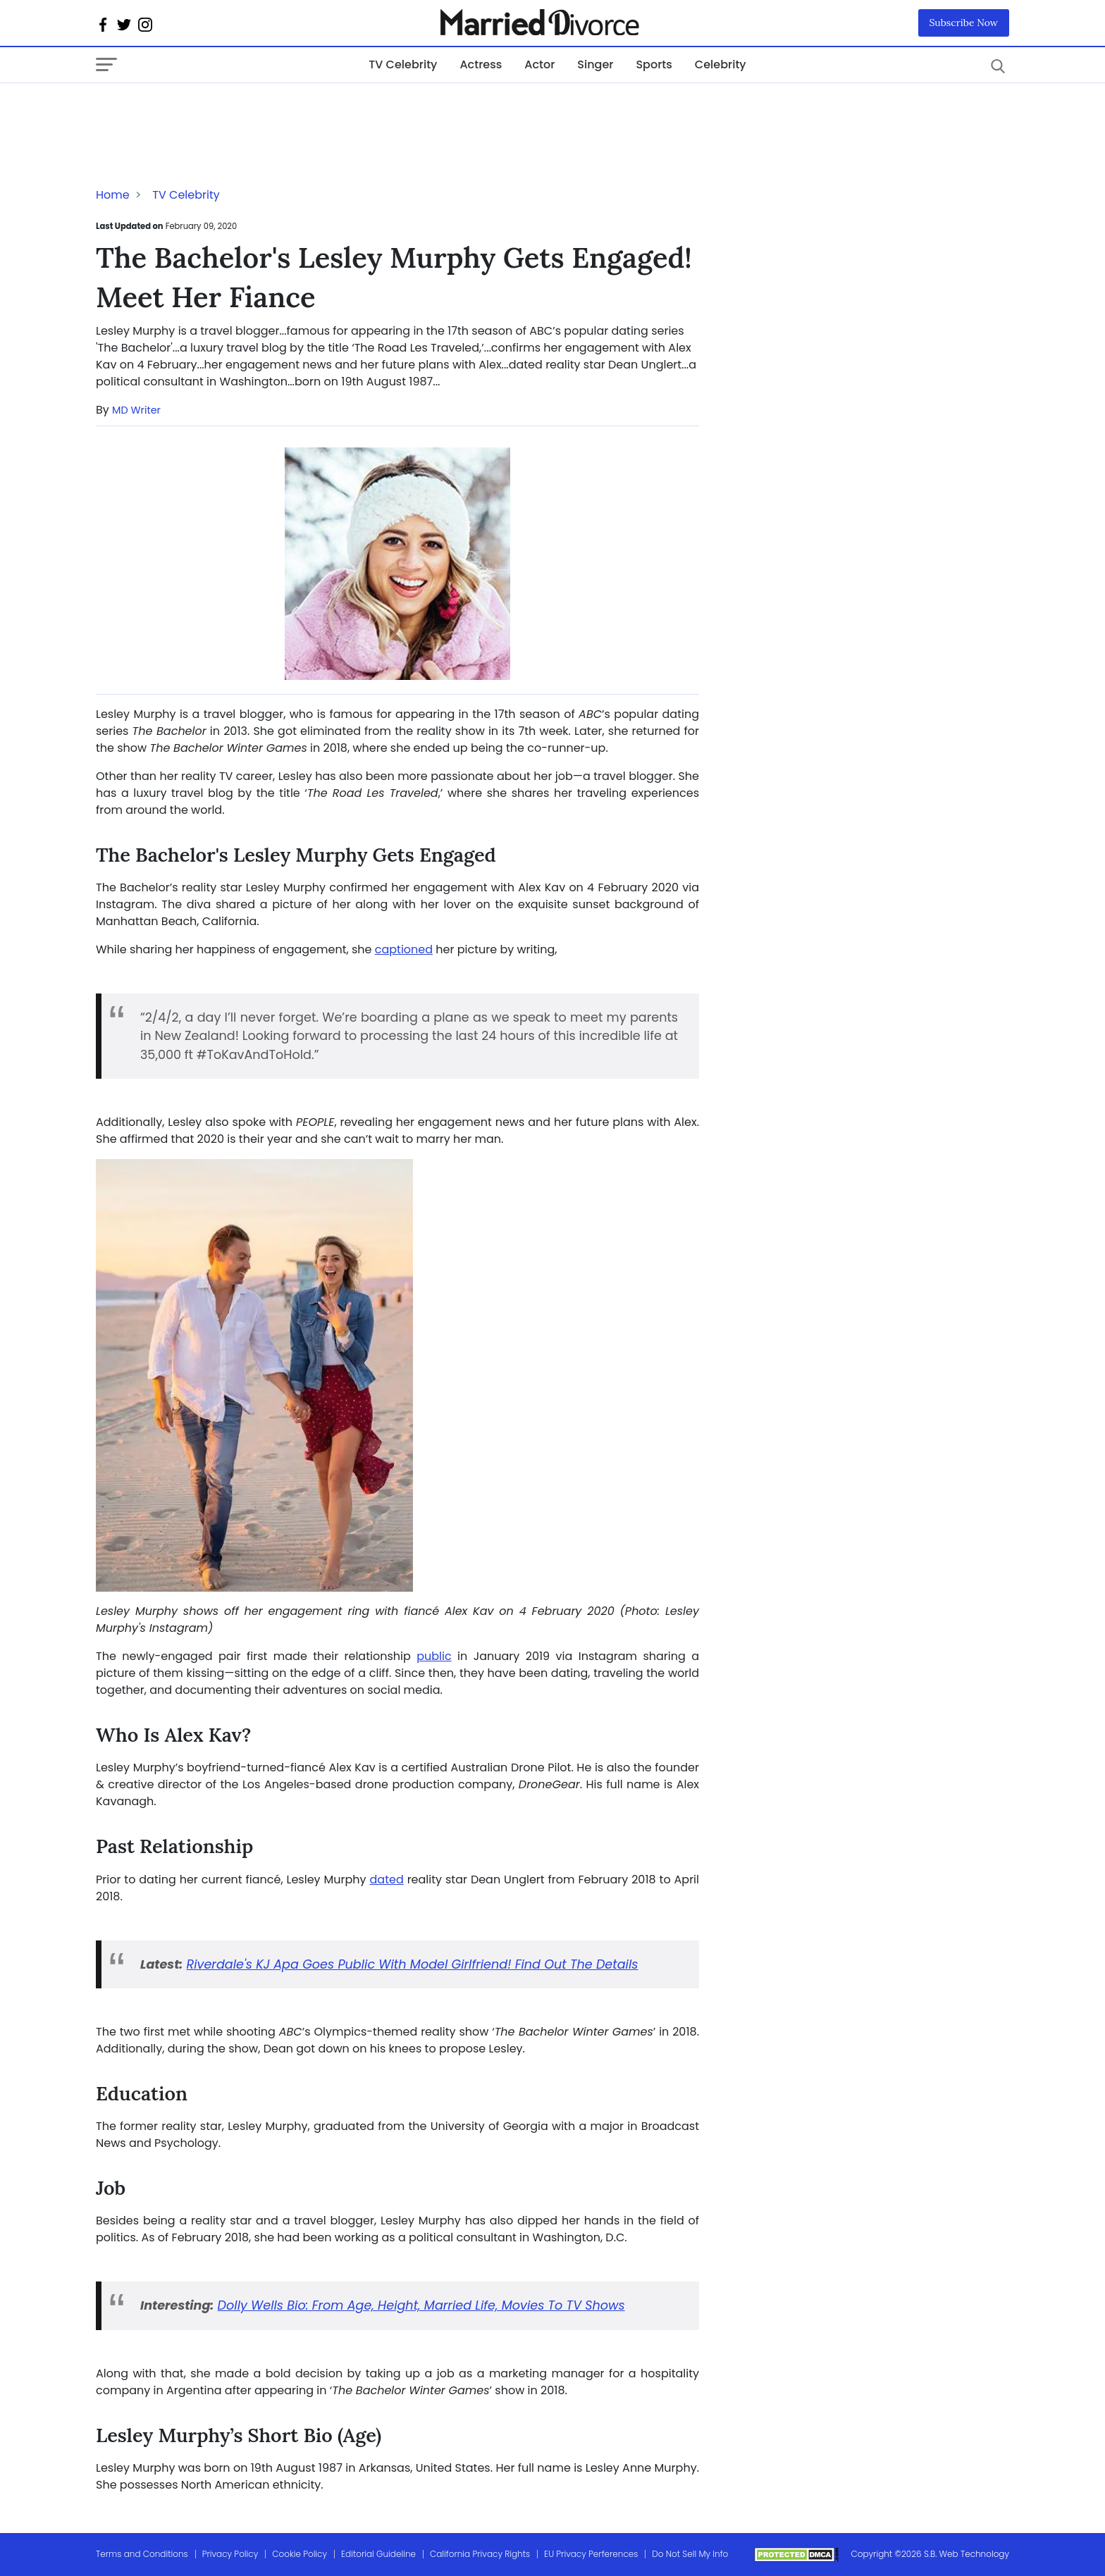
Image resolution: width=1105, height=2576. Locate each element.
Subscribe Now (964, 22)
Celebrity (720, 64)
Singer (595, 64)
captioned (404, 949)
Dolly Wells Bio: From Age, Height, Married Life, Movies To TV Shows (421, 2305)
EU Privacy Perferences (591, 2554)
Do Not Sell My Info (690, 2554)
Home (113, 195)
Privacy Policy (230, 2554)
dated (387, 1879)
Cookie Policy (299, 2554)
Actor (539, 64)
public (433, 1656)
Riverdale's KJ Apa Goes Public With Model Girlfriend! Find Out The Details (412, 1964)
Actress (480, 64)
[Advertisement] (208, 111)
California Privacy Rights (480, 2554)
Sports (654, 64)
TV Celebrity (403, 64)
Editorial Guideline (378, 2554)
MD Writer (136, 410)
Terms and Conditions (142, 2554)
